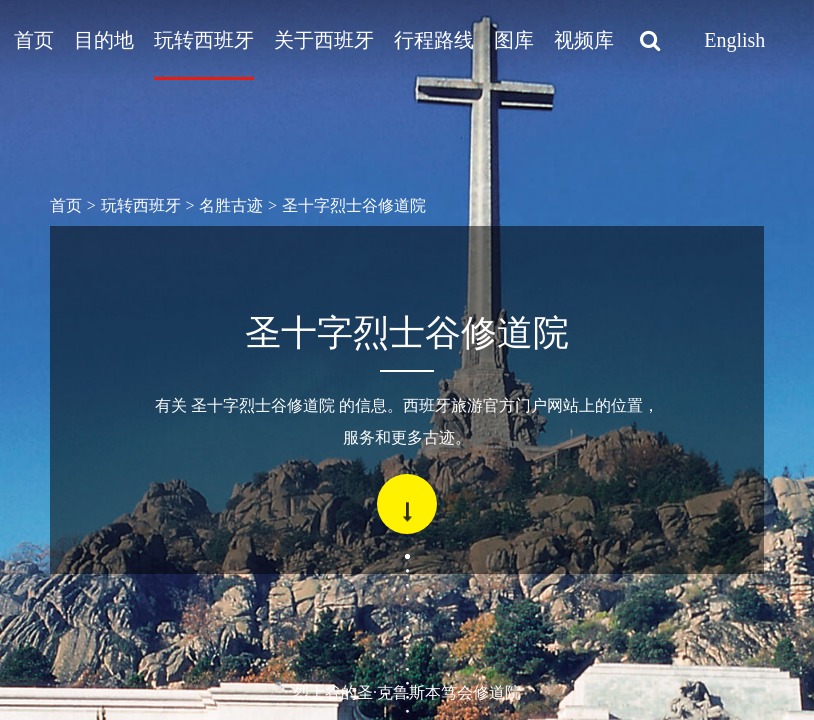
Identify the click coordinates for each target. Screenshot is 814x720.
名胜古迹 (231, 205)
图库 (514, 40)
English (734, 40)
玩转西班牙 (204, 40)
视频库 (584, 40)
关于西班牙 (324, 40)
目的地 (104, 40)
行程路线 (434, 40)
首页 (34, 40)
